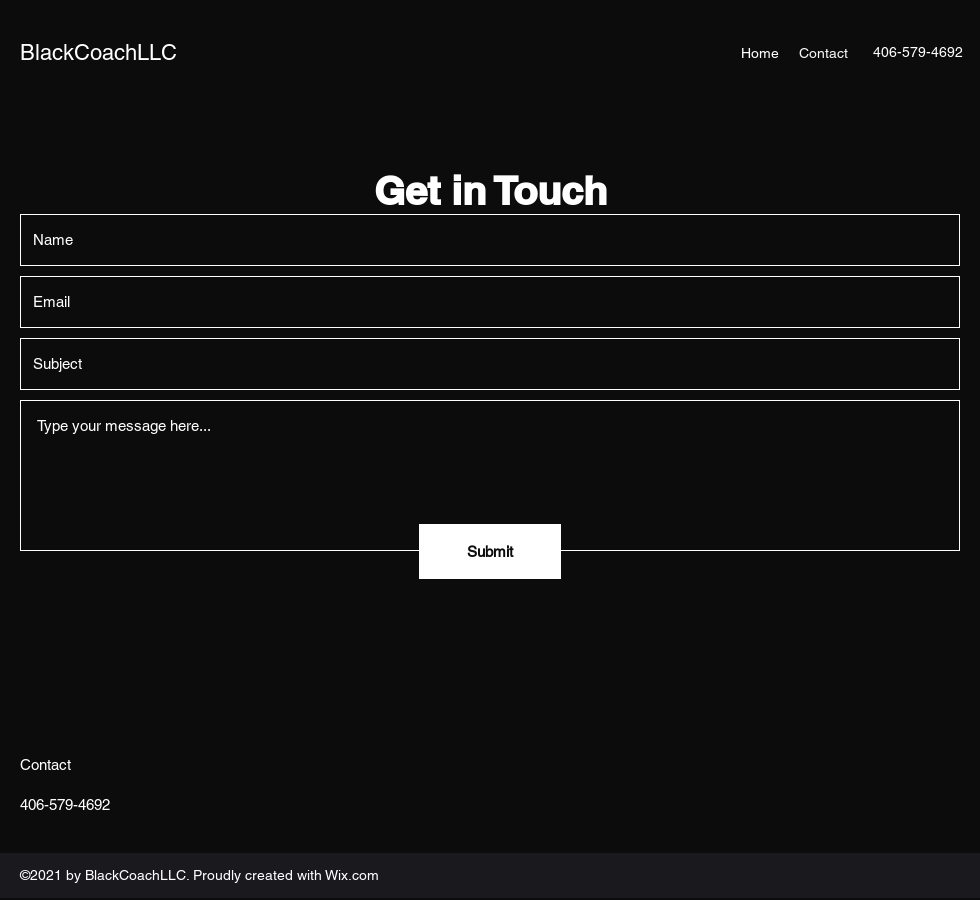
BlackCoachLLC (98, 52)
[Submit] (490, 551)
